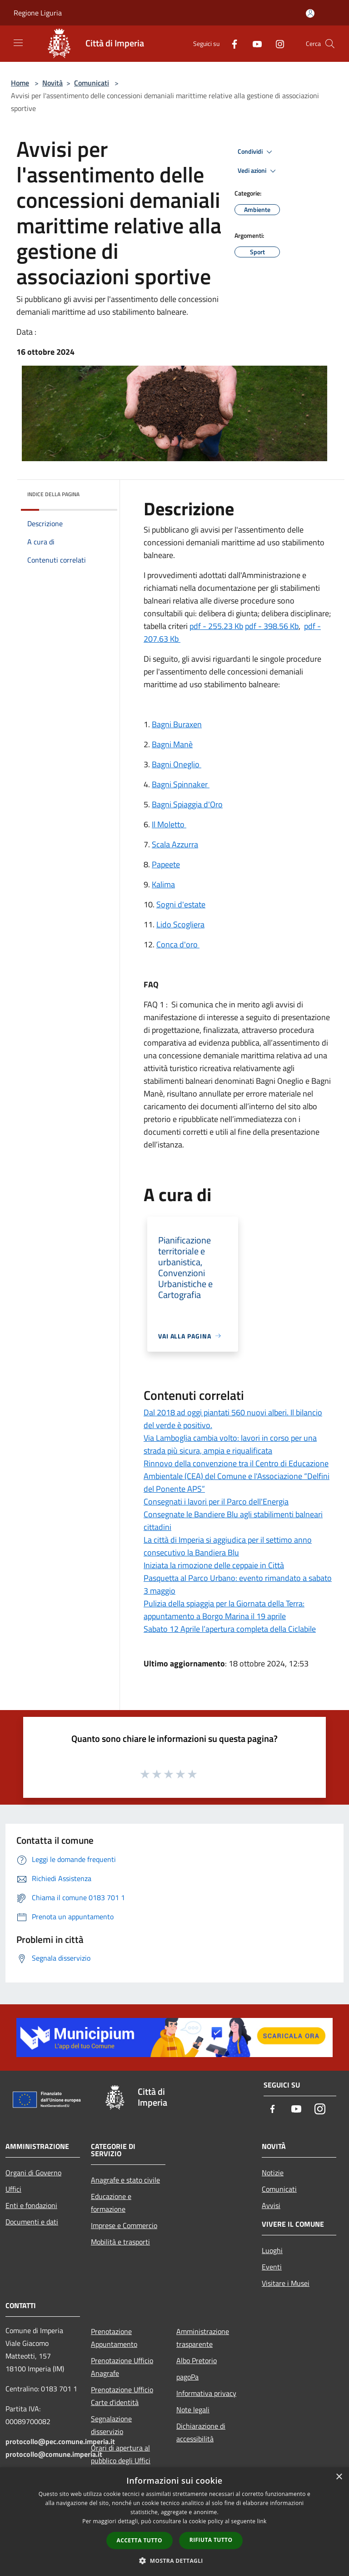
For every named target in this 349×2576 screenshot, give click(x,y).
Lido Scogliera (180, 924)
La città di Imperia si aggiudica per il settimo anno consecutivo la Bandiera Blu (228, 1546)
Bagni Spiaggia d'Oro (187, 804)
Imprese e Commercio (124, 2225)
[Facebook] (231, 43)
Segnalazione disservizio (111, 2425)
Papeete (166, 864)
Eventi (272, 2266)
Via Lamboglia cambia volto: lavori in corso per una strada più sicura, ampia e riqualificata (230, 1444)
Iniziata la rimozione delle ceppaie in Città (214, 1565)
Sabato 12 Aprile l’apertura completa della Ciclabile (230, 1629)
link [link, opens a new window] (262, 2521)
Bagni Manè (172, 744)
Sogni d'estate (180, 904)
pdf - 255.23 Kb (216, 626)
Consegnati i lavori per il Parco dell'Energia (216, 1501)
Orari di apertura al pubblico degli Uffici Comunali (120, 2460)
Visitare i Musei (285, 2283)
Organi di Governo (33, 2172)
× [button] (338, 2477)
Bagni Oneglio (176, 764)
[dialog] (174, 2521)
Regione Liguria (38, 12)
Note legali (192, 2409)
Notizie (273, 2172)
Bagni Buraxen (177, 724)
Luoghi (272, 2250)
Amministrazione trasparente (202, 2338)
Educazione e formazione (111, 2202)
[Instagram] (276, 43)
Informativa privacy (206, 2393)
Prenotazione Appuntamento (114, 2338)
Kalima (163, 884)
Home (20, 82)
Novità (52, 82)
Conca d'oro (177, 944)
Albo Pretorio (196, 2360)
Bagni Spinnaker (180, 784)
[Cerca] (329, 43)
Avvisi (271, 2205)
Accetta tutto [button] (139, 2540)
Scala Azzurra (175, 844)
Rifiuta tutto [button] (211, 2540)
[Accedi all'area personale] (310, 13)
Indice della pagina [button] (53, 494)
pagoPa (187, 2376)
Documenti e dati (31, 2221)
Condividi (256, 151)
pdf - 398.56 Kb (272, 626)
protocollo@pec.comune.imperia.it (60, 2441)
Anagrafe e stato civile (125, 2179)
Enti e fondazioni (31, 2205)
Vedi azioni (258, 171)
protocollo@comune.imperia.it (53, 2454)
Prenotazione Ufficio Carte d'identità (122, 2396)
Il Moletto (169, 824)
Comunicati (91, 82)
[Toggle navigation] (18, 42)
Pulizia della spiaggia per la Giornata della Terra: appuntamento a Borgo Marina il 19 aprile (224, 1609)
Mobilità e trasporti (120, 2241)
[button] (174, 2560)
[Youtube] (253, 43)
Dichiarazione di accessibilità (200, 2432)
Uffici (13, 2189)
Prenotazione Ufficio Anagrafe (122, 2367)
